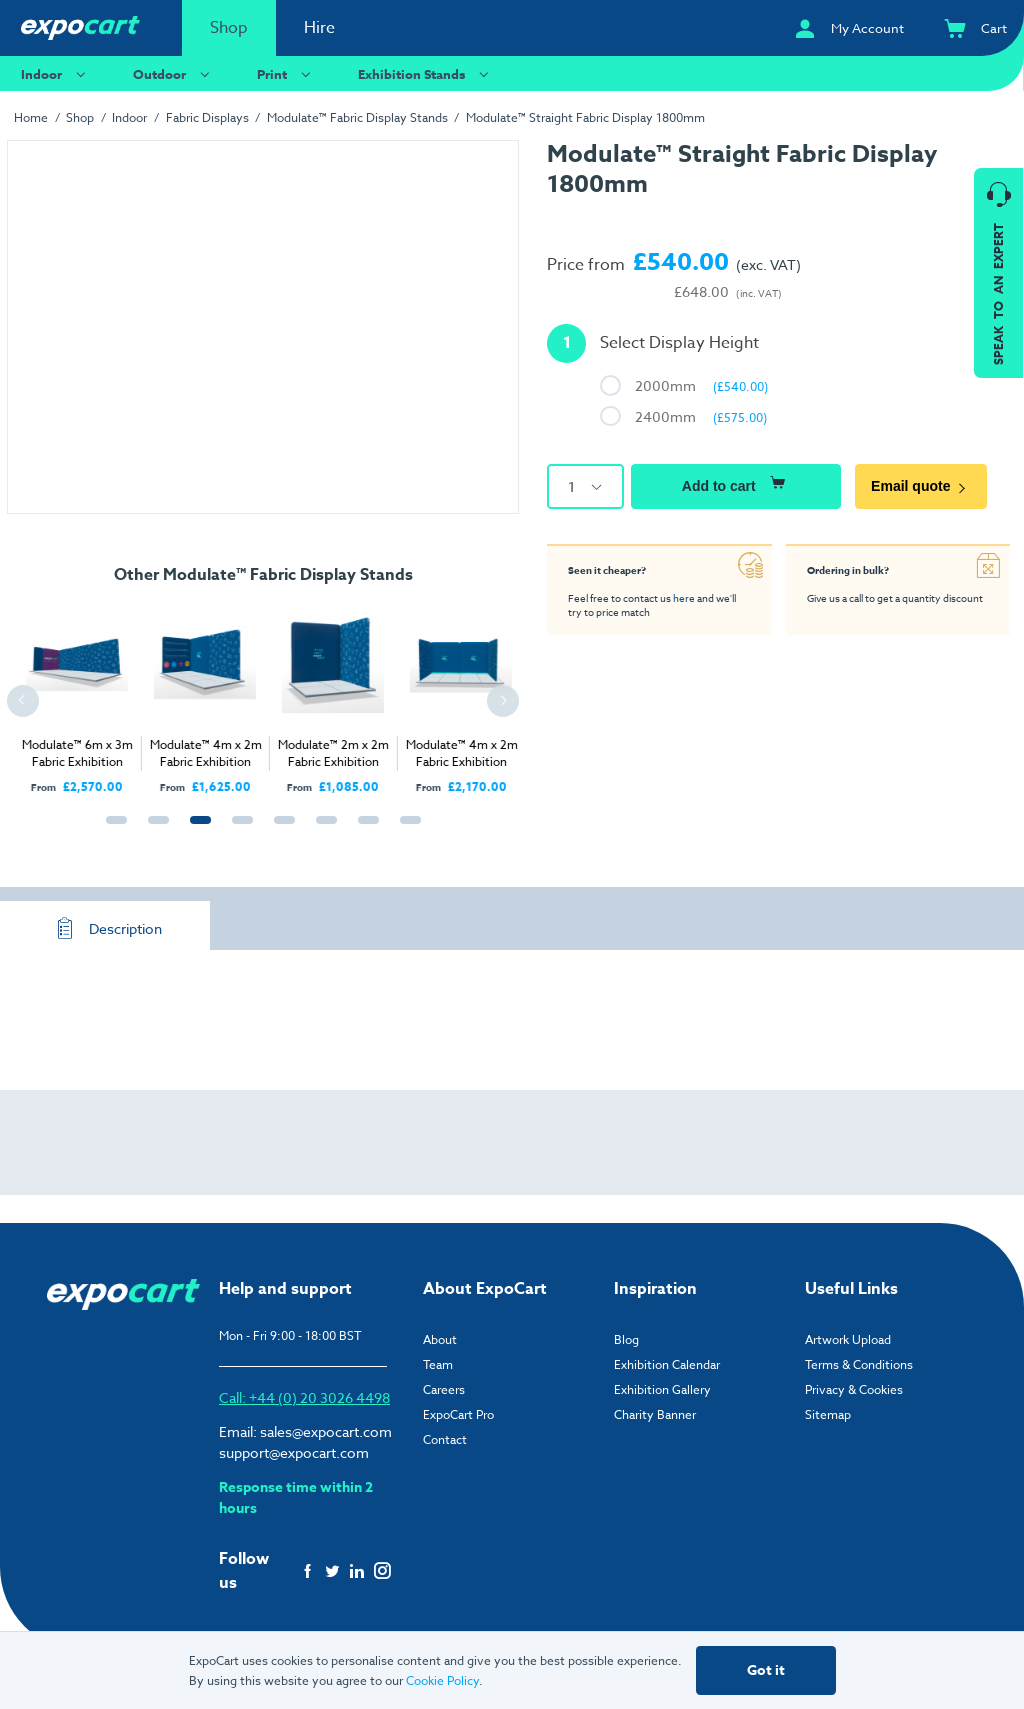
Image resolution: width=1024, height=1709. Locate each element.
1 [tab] (112, 831)
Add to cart (736, 483)
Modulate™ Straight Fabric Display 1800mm (585, 117)
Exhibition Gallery (662, 1389)
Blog (626, 1339)
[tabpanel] (179, 694)
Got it (766, 1670)
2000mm (701, 385)
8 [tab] (406, 831)
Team (438, 1364)
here (684, 598)
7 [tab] (364, 831)
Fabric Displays (207, 117)
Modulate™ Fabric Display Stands (357, 117)
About (440, 1339)
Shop (229, 28)
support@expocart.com (294, 1452)
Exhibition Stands (426, 73)
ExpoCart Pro (458, 1414)
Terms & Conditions (859, 1364)
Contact (445, 1439)
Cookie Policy (442, 1680)
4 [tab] (238, 831)
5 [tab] (280, 831)
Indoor (56, 73)
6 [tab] (322, 831)
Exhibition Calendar (667, 1364)
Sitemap (828, 1414)
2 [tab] (154, 831)
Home (31, 117)
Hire (319, 28)
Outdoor (174, 73)
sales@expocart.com (326, 1431)
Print (286, 73)
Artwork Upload (848, 1339)
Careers (444, 1389)
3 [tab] (196, 831)
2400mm (701, 416)
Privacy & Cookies (854, 1389)
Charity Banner (655, 1414)
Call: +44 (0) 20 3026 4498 (304, 1397)
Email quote (921, 486)
